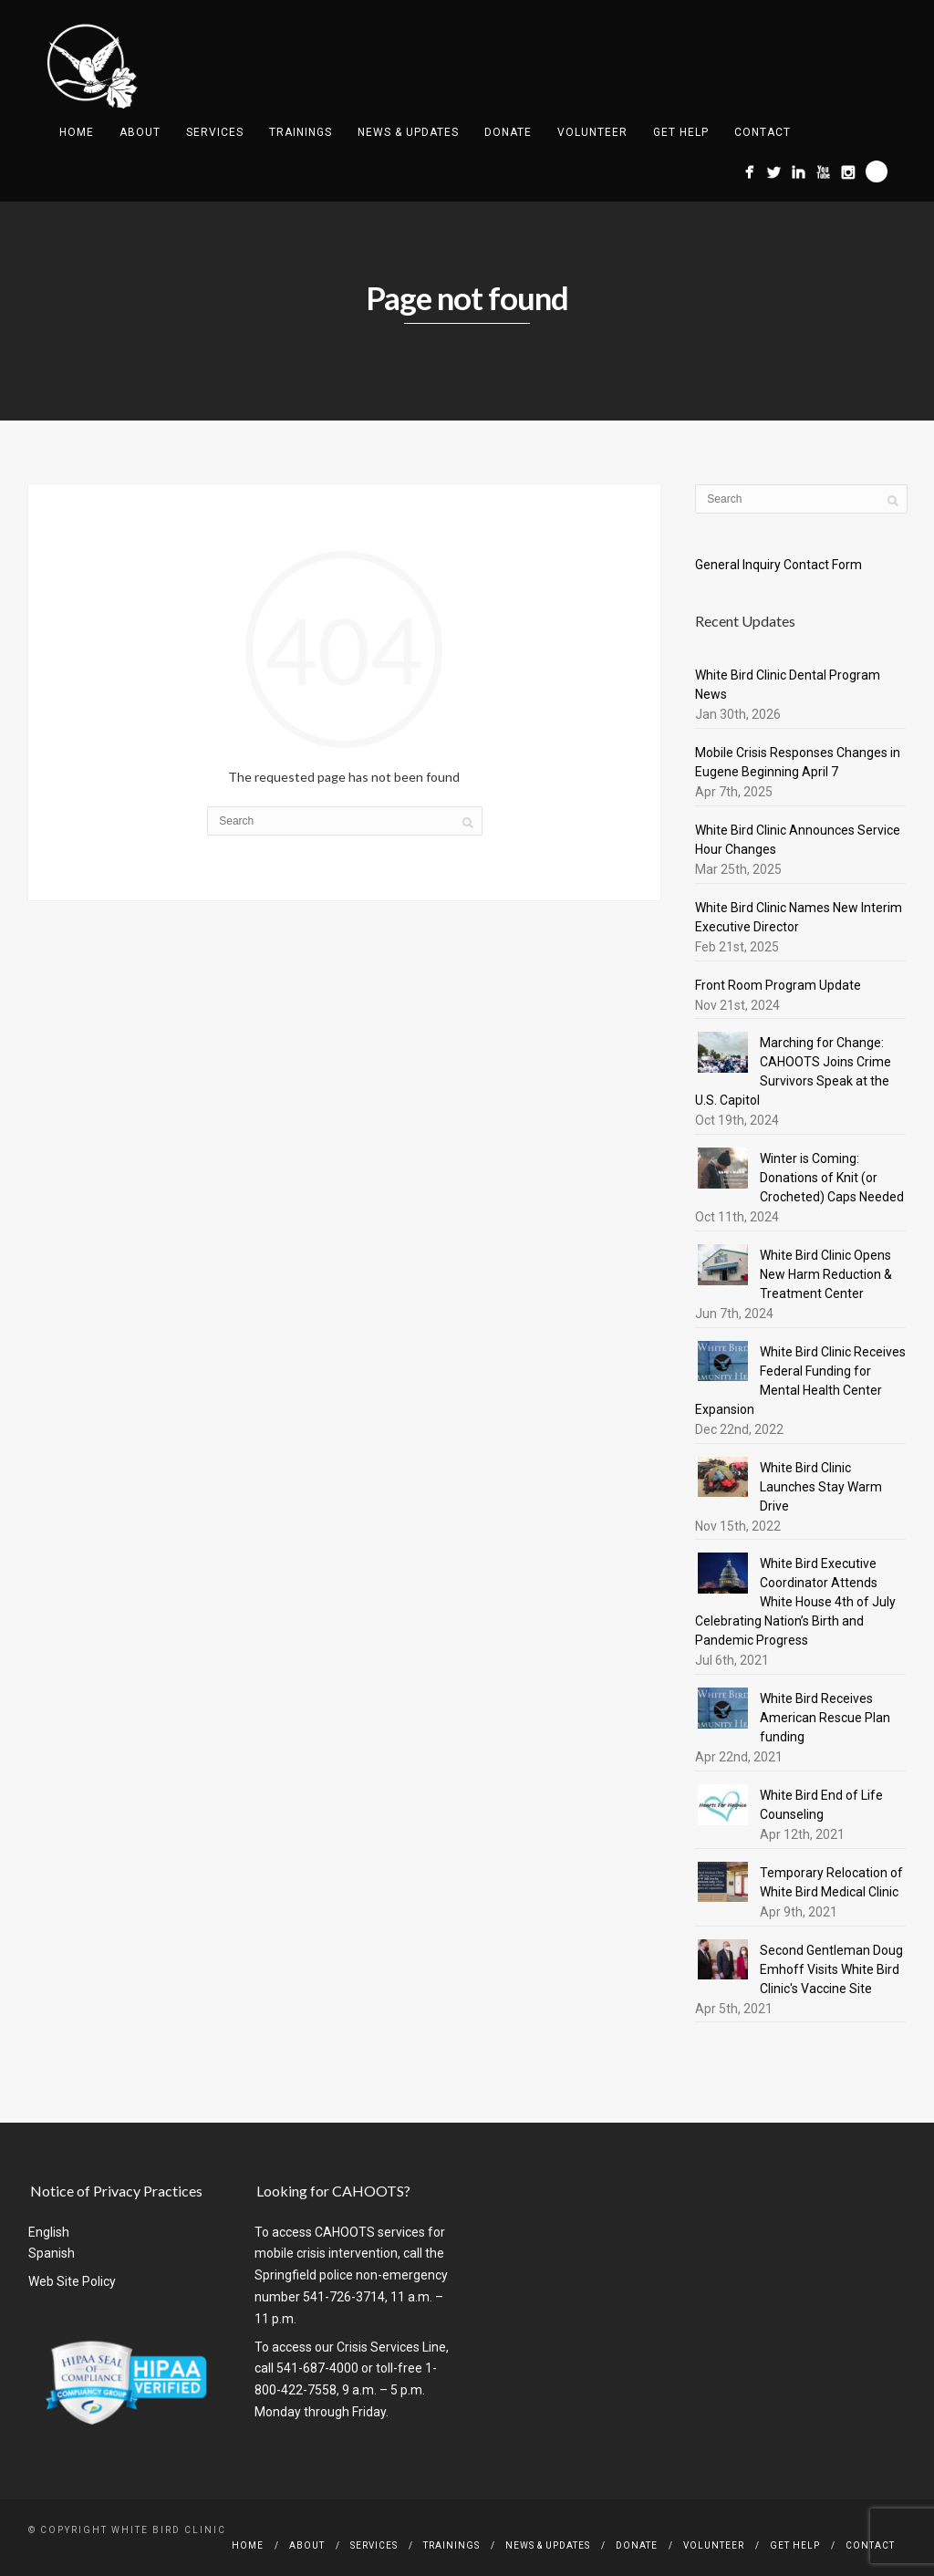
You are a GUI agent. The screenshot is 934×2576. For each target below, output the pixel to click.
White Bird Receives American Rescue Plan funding (825, 1717)
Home (76, 132)
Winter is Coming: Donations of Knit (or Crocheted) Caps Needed (832, 1177)
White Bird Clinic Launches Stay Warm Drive (821, 1486)
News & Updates (408, 132)
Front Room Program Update (778, 985)
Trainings (300, 132)
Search (876, 171)
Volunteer (592, 132)
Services (215, 132)
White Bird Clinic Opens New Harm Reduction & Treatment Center (826, 1274)
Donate (508, 132)
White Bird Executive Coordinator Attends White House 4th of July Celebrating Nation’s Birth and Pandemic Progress (795, 1601)
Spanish (51, 2253)
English (48, 2232)
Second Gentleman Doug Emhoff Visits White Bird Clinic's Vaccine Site (831, 1969)
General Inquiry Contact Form (778, 564)
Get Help (681, 132)
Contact (762, 132)
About (140, 132)
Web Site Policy (72, 2281)
